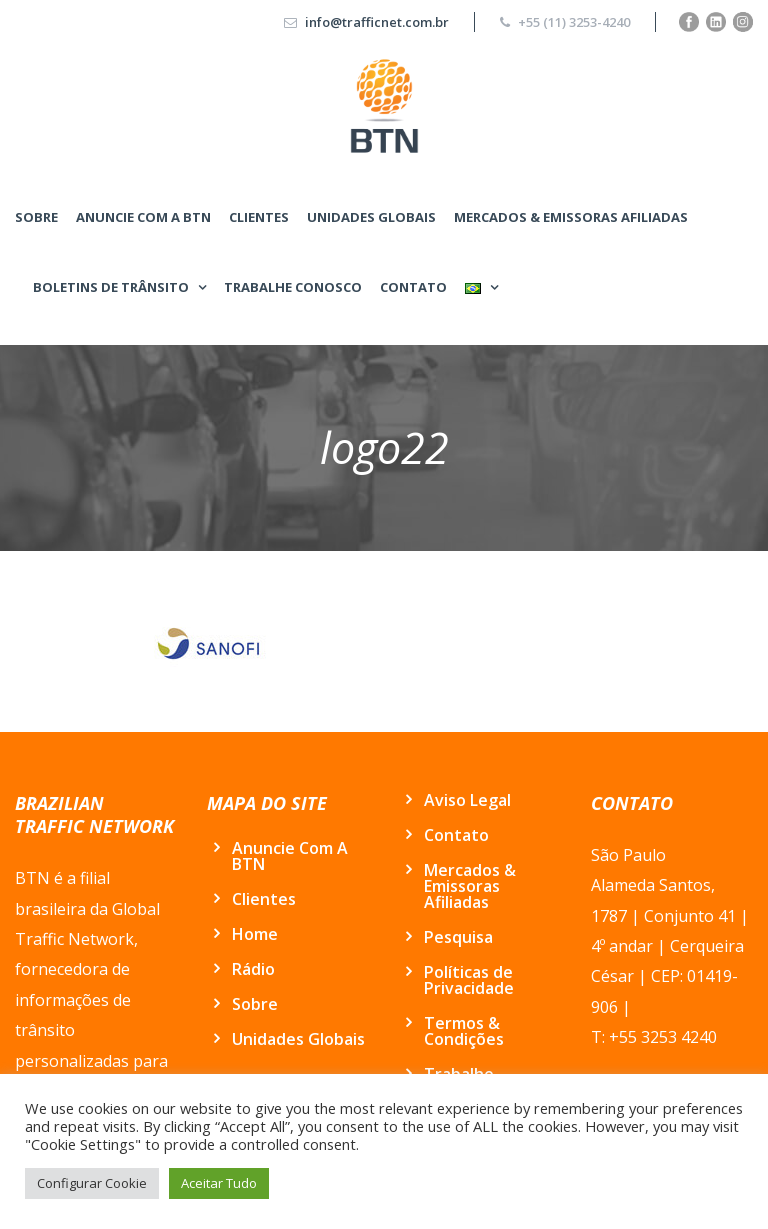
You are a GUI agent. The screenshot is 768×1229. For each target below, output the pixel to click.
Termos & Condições (464, 1031)
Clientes (259, 217)
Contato (413, 287)
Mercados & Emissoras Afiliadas (571, 217)
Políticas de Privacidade (469, 980)
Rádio (253, 969)
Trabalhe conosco (293, 287)
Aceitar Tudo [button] (219, 1183)
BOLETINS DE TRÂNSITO (111, 287)
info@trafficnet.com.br (377, 22)
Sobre (36, 217)
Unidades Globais (371, 217)
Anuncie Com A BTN (143, 217)
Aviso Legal (467, 800)
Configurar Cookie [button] (92, 1183)
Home (255, 934)
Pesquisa (458, 937)
